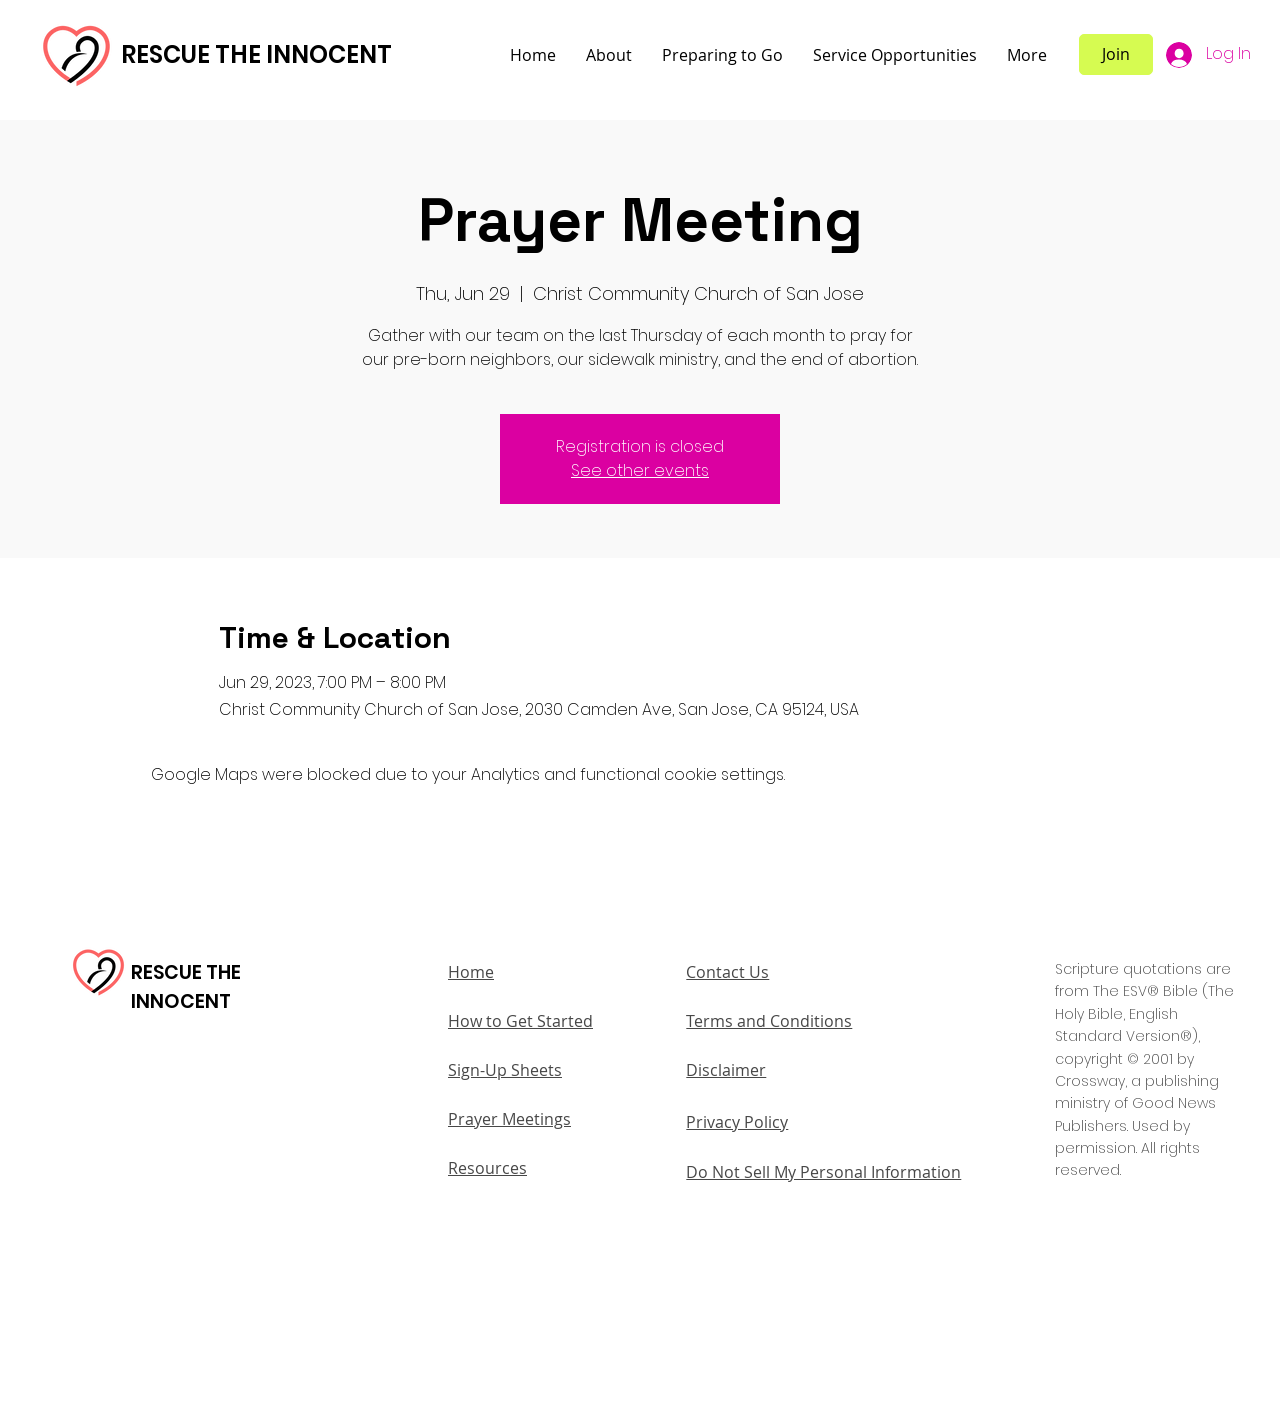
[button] (609, 55)
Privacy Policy (737, 1122)
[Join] (1116, 54)
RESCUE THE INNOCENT (256, 54)
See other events (640, 470)
